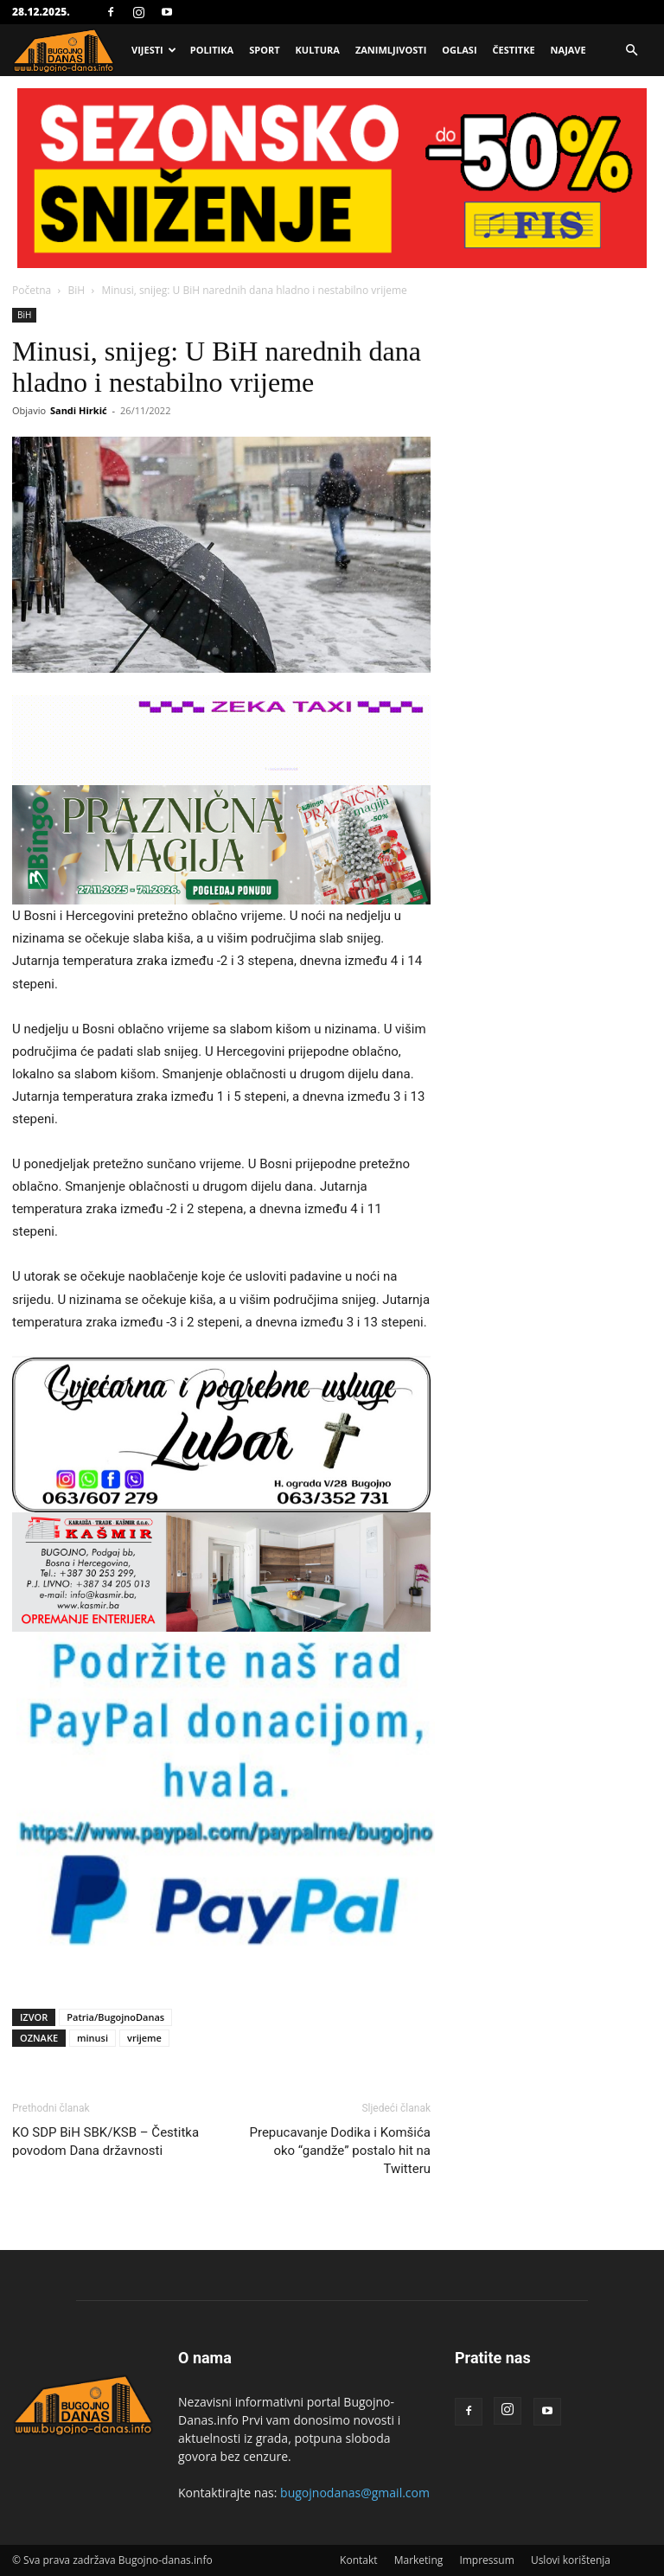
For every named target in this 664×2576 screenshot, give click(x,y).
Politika (211, 49)
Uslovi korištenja (570, 2560)
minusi (92, 2037)
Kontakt (358, 2560)
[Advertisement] (332, 218)
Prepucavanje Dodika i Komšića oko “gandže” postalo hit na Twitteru (340, 2150)
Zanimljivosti (390, 49)
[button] (631, 50)
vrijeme (144, 2037)
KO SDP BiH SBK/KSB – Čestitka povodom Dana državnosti (105, 2141)
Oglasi (459, 49)
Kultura (318, 49)
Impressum (486, 2560)
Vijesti (153, 49)
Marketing (419, 2560)
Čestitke (514, 49)
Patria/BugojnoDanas (115, 2016)
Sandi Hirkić (78, 410)
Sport (264, 49)
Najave (568, 49)
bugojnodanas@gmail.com (355, 2492)
